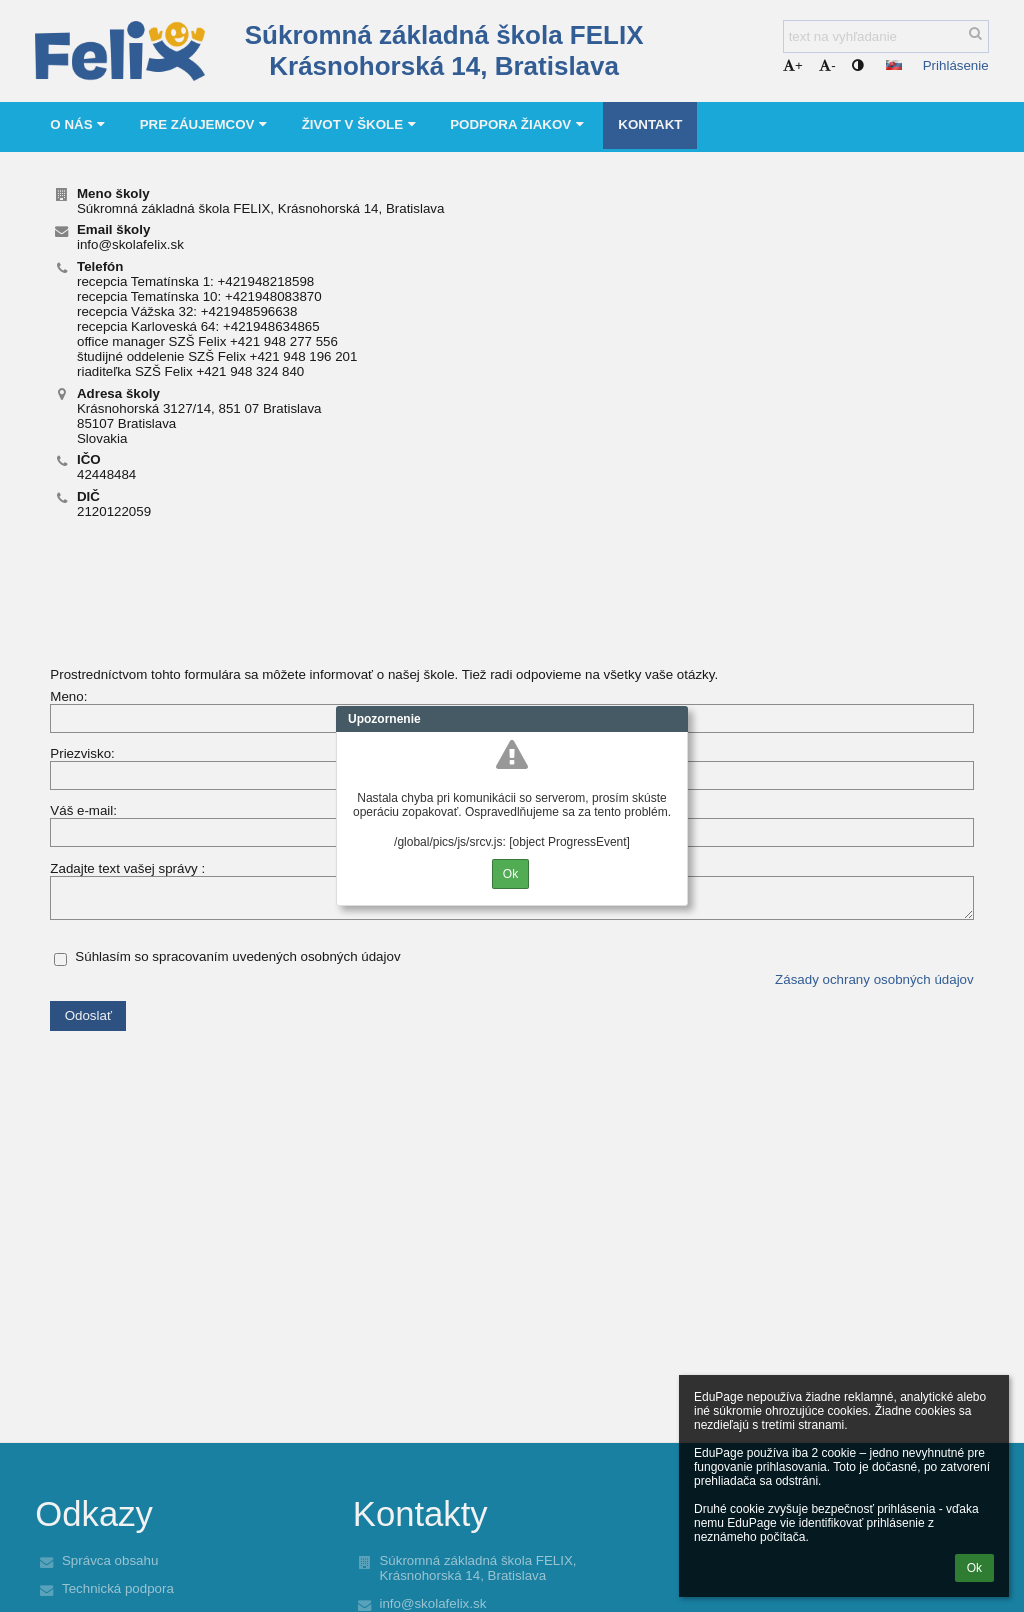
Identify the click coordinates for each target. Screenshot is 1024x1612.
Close (673, 719)
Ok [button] (974, 1568)
